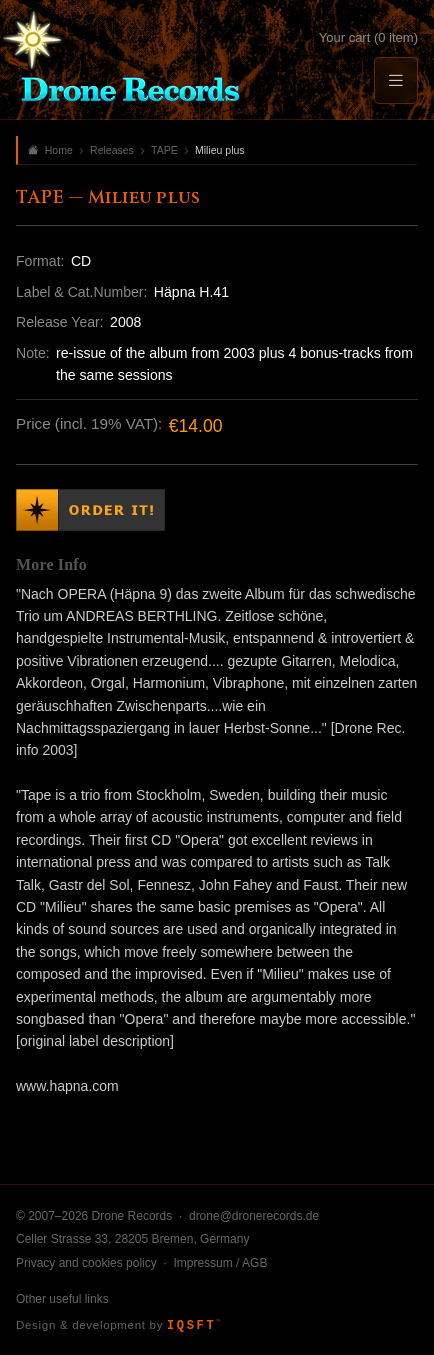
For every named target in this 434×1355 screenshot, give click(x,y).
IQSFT (193, 1326)
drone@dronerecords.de (254, 1216)
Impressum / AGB (220, 1263)
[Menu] (396, 80)
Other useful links (62, 1299)
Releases (112, 150)
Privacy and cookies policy (86, 1263)
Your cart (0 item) (368, 37)
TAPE (164, 150)
